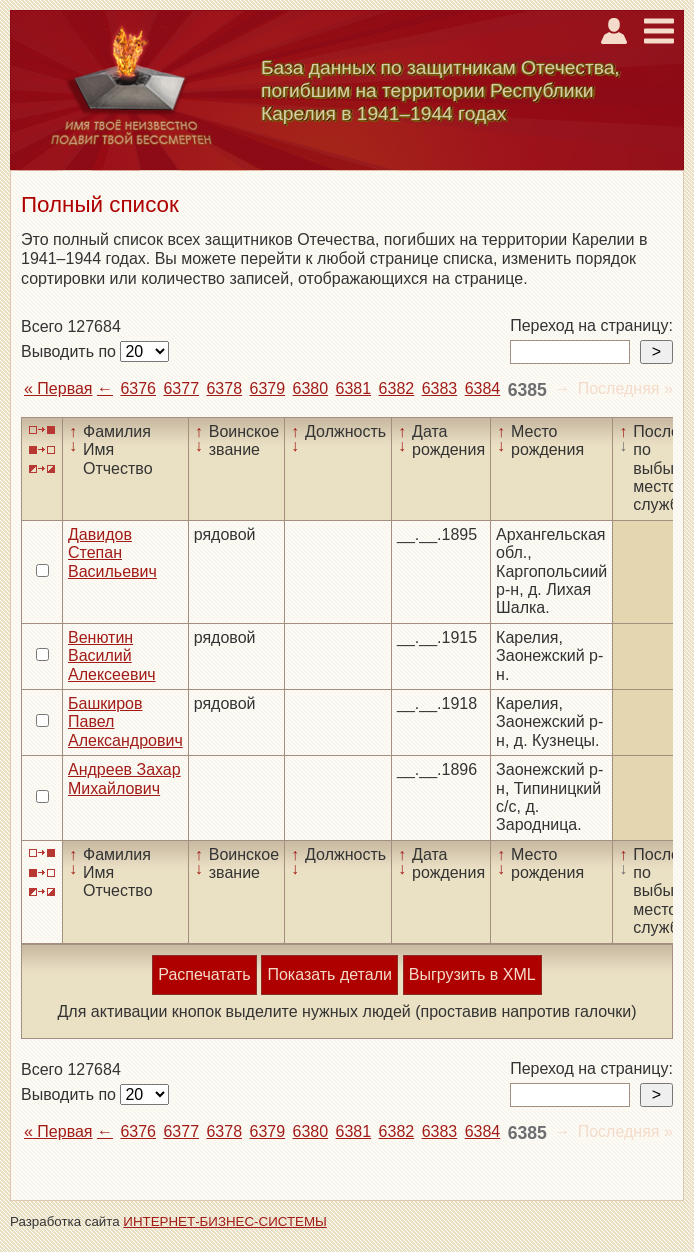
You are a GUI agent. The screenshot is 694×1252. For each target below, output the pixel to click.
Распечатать (204, 974)
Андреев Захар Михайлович (124, 778)
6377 (181, 388)
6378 (224, 388)
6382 (397, 388)
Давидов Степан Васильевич (112, 553)
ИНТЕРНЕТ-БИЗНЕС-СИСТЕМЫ (225, 1221)
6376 (138, 388)
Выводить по (70, 351)
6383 (440, 388)
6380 (311, 388)
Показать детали (329, 974)
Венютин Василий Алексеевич (112, 656)
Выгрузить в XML (472, 974)
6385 (527, 390)
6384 (483, 388)
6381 (354, 388)
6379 (268, 388)
